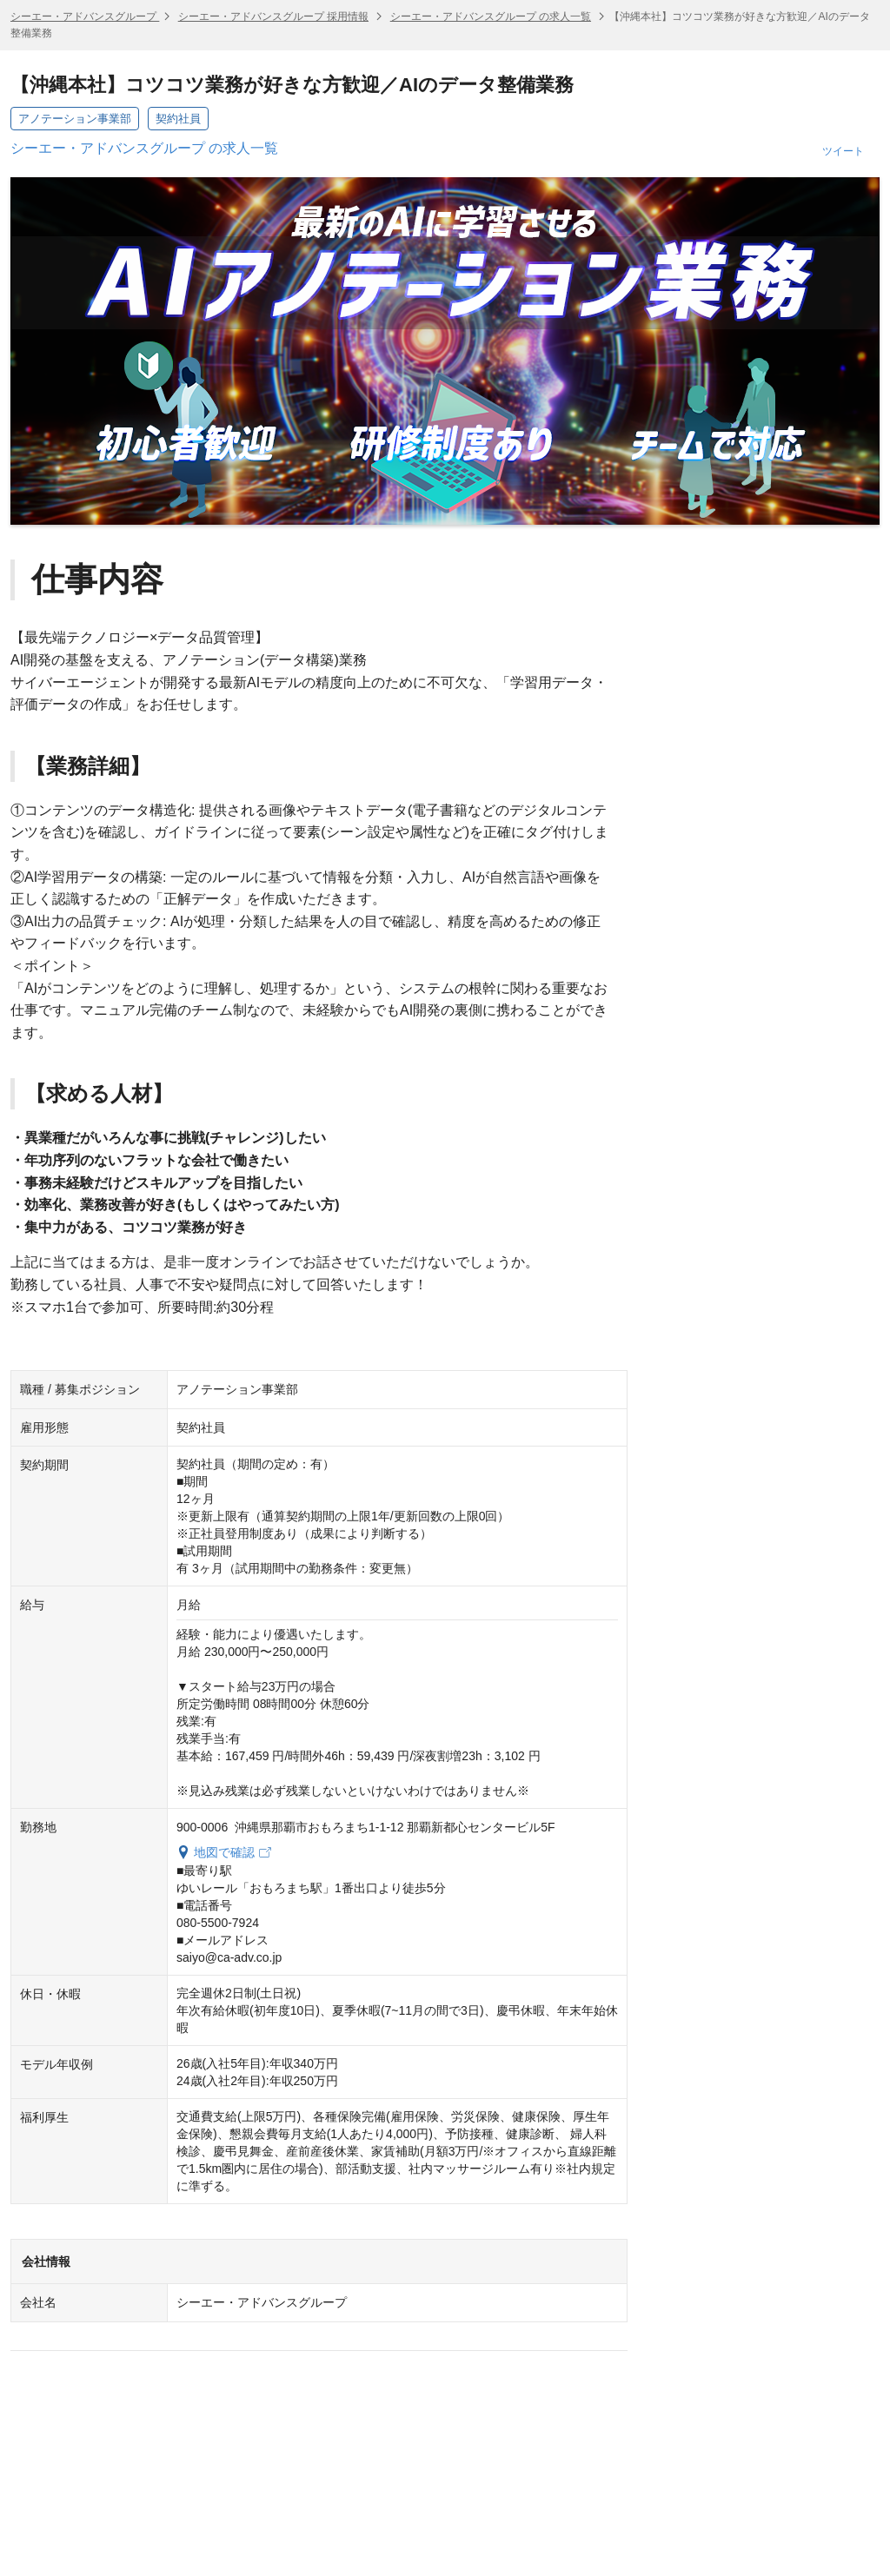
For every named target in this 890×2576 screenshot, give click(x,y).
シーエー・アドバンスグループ (84, 16)
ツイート (843, 151)
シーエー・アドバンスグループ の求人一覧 (490, 16)
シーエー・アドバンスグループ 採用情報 (273, 16)
